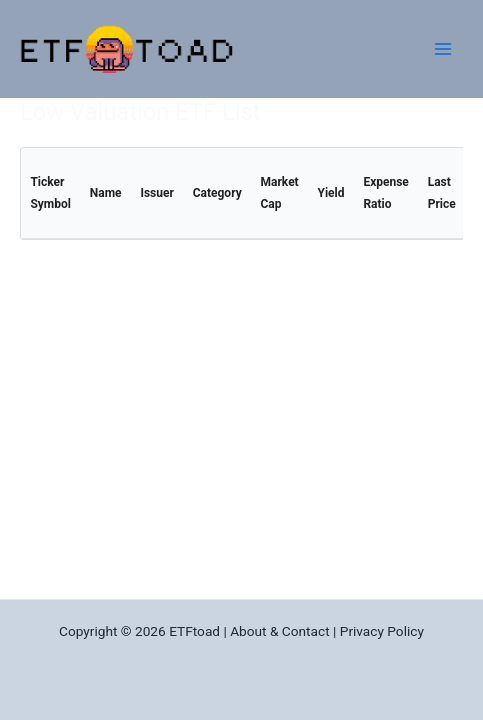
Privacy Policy (382, 631)
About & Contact (279, 631)
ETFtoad (194, 631)
